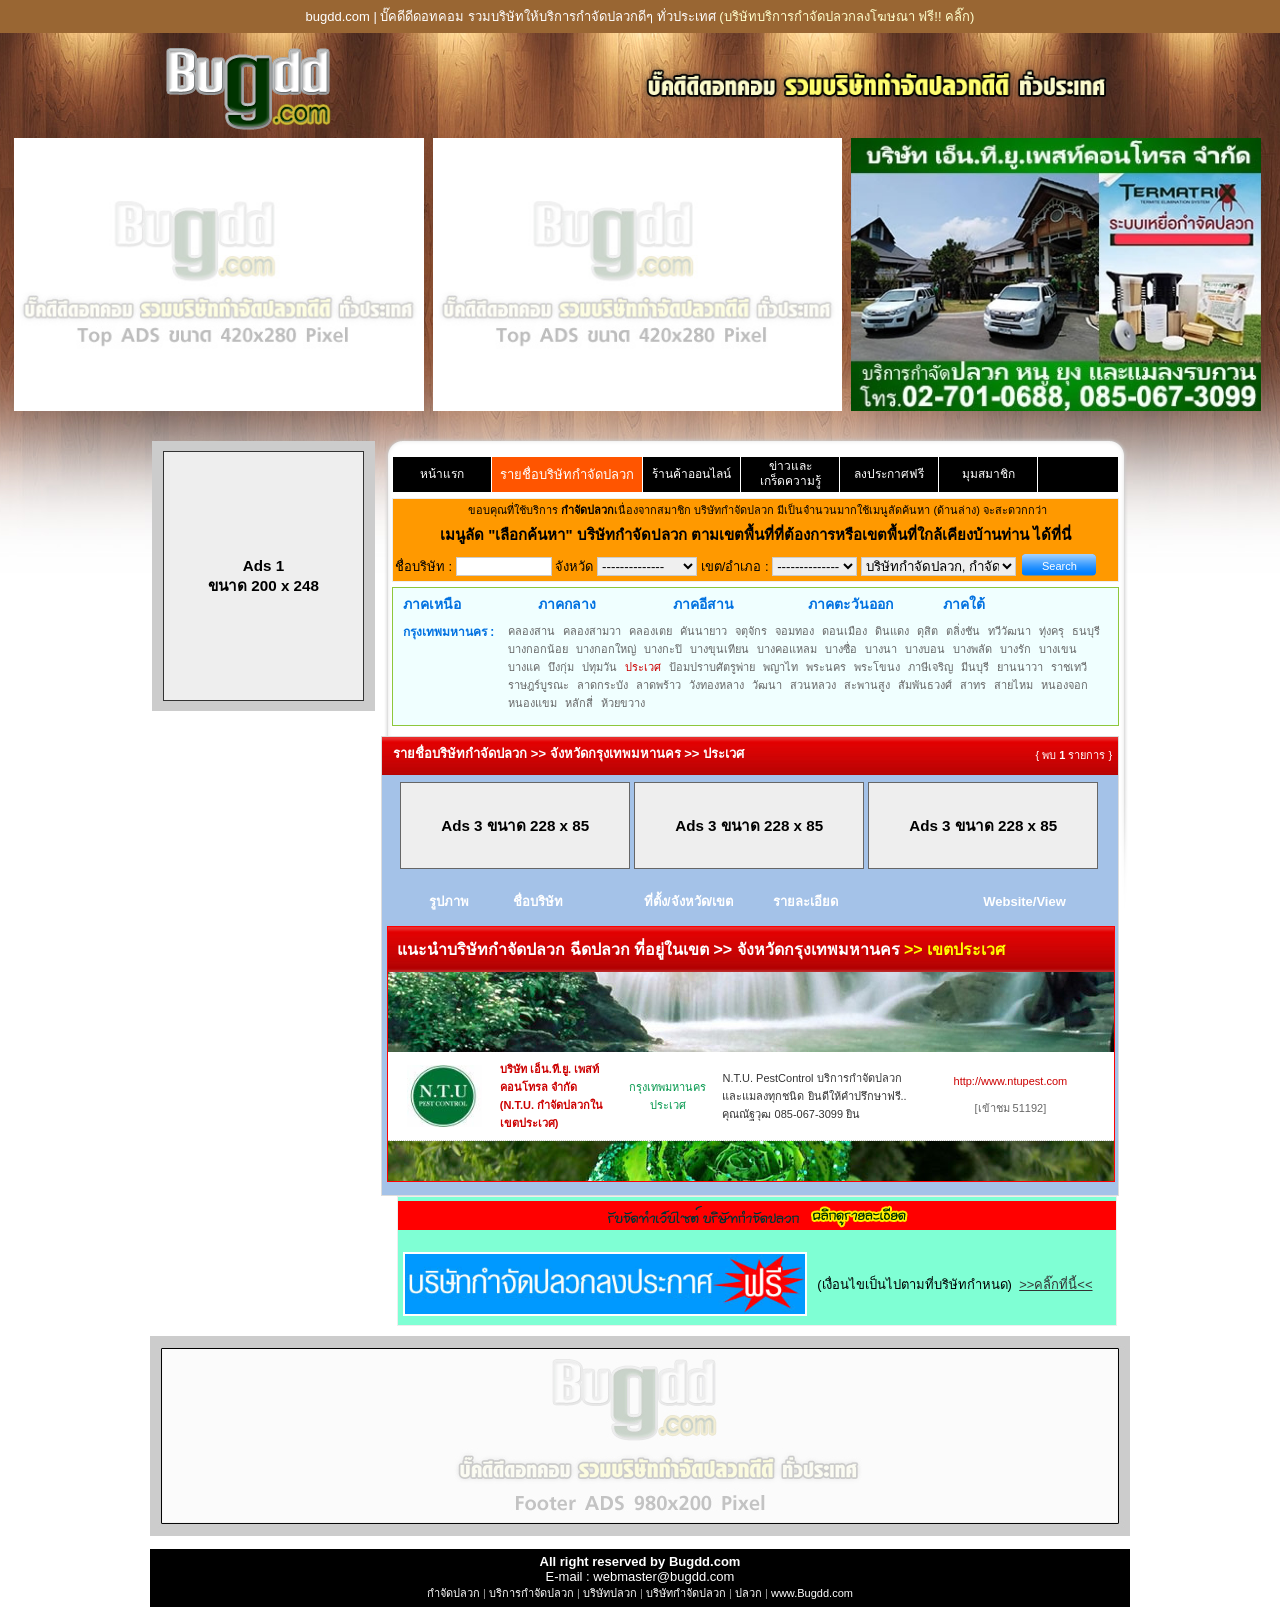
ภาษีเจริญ (930, 667)
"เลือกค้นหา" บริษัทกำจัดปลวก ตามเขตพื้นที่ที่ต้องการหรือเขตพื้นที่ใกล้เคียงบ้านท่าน (760, 534)
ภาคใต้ (964, 604)
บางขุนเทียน (719, 649)
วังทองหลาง (716, 685)
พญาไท (780, 667)
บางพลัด (972, 649)
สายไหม (1013, 685)
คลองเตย (650, 631)
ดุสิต (927, 631)
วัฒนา (767, 685)
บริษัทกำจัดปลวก (686, 1593)
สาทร (973, 685)
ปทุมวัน (599, 667)
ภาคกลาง (567, 604)
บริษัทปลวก (610, 1593)
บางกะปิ (663, 649)
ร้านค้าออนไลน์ (691, 474)
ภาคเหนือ (432, 604)
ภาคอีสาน (703, 604)
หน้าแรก (442, 474)
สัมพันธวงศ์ (925, 685)
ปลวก (748, 1593)
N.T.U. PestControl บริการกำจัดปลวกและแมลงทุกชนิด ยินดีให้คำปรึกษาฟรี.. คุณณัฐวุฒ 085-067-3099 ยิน (814, 1096)
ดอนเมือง (844, 631)
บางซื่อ (841, 649)
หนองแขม (532, 703)
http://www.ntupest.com (1011, 1081)
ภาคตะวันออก (850, 604)
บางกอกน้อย (538, 649)
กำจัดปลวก (453, 1593)
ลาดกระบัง (602, 685)
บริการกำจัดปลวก (531, 1593)
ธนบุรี (1086, 631)
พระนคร (826, 667)
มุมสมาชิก (988, 474)
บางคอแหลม (787, 649)
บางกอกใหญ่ (606, 649)
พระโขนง (877, 667)
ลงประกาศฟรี (889, 474)
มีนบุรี (975, 667)
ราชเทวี (1069, 667)
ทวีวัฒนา (1009, 631)
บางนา (881, 649)
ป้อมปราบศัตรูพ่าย (712, 667)
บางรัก (1015, 649)
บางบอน (925, 649)
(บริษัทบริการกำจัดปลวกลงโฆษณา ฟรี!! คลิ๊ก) (846, 16)
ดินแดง (892, 631)
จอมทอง (794, 631)
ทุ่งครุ (1051, 631)
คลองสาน (531, 631)
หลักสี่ (579, 703)
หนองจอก (1064, 685)
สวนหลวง (813, 685)
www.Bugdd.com (812, 1593)
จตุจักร (751, 631)
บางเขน (1058, 649)
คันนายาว (703, 631)
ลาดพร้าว (658, 685)
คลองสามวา (592, 631)
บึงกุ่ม (561, 667)
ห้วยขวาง (623, 703)
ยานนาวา (1020, 667)
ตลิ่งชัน (963, 631)
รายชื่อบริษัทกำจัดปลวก (567, 474)
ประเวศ (643, 667)
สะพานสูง (867, 685)
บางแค (524, 667)
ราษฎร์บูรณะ (538, 685)
